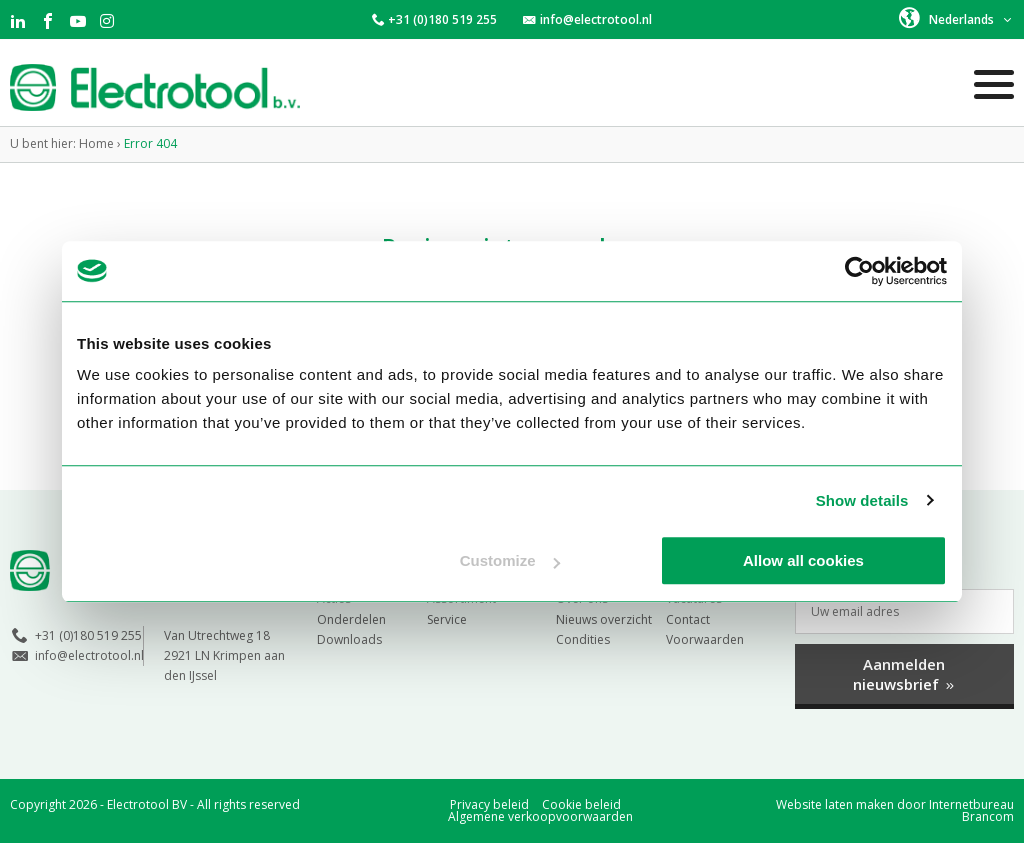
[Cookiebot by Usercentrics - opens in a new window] (859, 271)
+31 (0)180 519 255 (442, 19)
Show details (862, 500)
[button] (956, 18)
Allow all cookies (803, 560)
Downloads (349, 639)
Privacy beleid (489, 804)
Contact (688, 619)
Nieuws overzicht (604, 619)
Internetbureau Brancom (971, 810)
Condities (583, 639)
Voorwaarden (705, 639)
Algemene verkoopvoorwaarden (540, 816)
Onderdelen (351, 619)
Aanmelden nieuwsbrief (904, 674)
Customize (510, 560)
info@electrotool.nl (596, 19)
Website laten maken (835, 804)
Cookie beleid (581, 804)
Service (447, 619)
